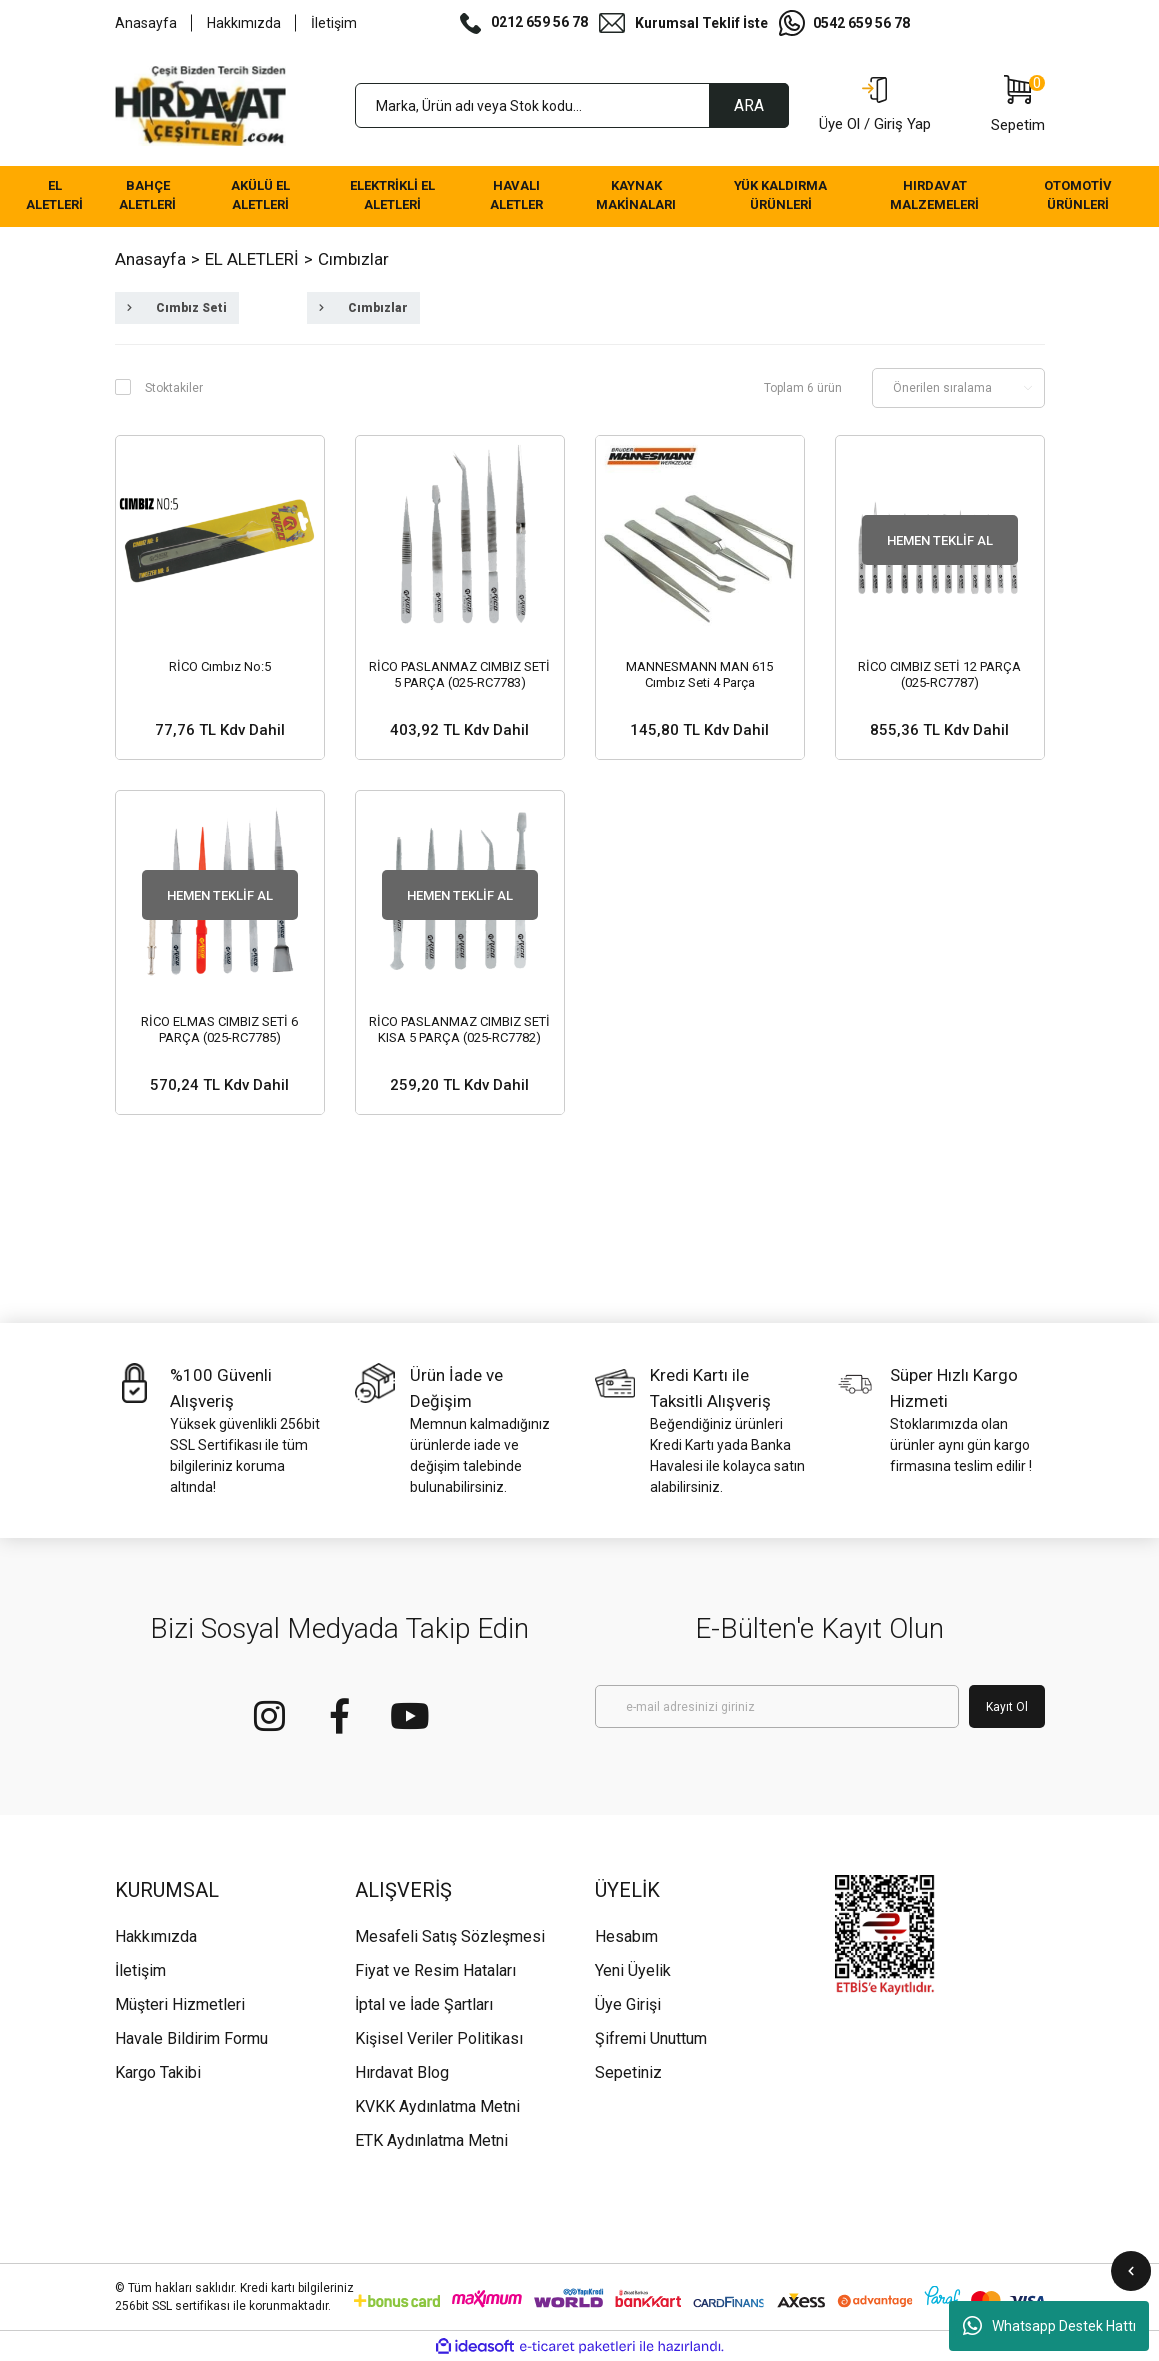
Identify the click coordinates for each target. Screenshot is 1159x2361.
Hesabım (626, 1936)
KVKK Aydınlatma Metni (437, 2106)
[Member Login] (875, 106)
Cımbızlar (353, 259)
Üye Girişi (628, 2004)
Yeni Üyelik (633, 1970)
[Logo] (201, 106)
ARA (749, 105)
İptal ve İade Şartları (424, 2004)
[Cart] (1018, 106)
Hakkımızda (244, 23)
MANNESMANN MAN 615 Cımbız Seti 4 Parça (699, 674)
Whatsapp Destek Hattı (1049, 2326)
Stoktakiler (174, 388)
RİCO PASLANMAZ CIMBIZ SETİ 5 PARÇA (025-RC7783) (459, 674)
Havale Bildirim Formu (191, 2038)
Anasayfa (146, 23)
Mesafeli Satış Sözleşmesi (450, 1936)
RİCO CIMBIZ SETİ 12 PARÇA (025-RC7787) (939, 674)
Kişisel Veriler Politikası (439, 2038)
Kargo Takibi (158, 2072)
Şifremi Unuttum (651, 2038)
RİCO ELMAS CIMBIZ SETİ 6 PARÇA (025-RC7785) (219, 1029)
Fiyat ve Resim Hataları (435, 1970)
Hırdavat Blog (402, 2072)
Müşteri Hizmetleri (180, 2004)
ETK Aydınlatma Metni (431, 2140)
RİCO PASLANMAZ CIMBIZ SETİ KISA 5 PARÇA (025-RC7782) (459, 1029)
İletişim (334, 23)
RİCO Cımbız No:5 (220, 666)
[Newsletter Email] (777, 1706)
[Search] (572, 105)
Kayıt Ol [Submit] (1007, 1707)
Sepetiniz (628, 2072)
